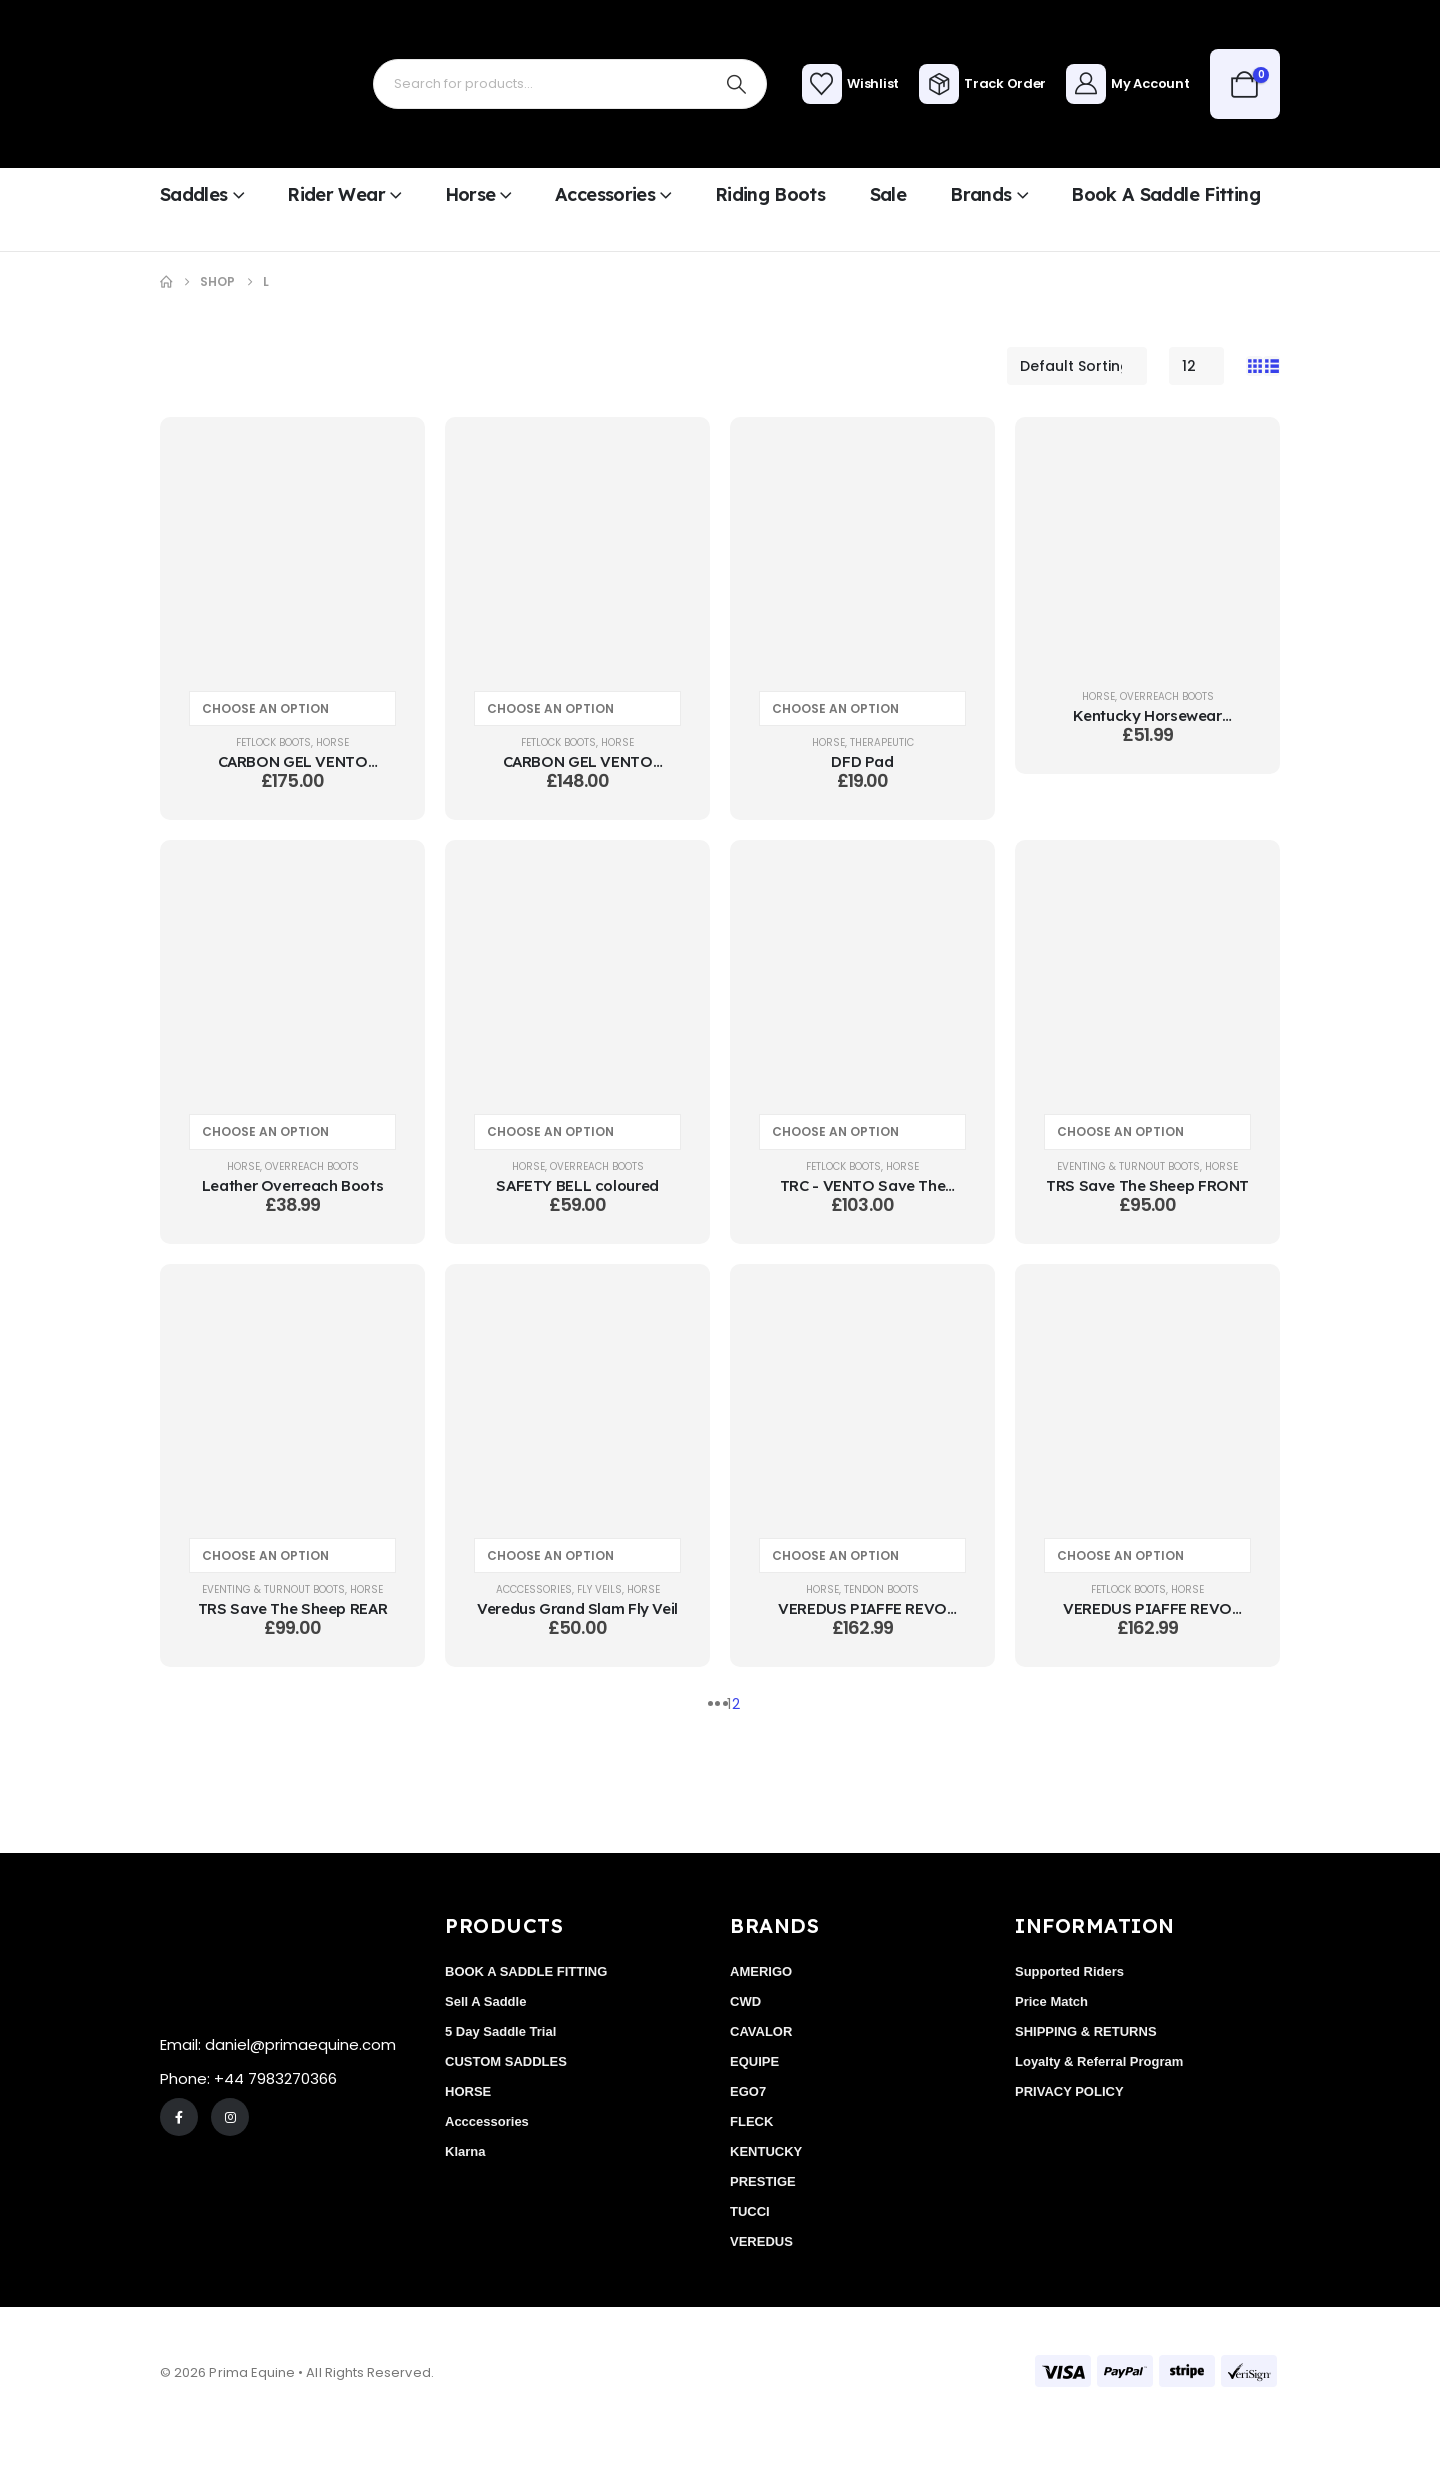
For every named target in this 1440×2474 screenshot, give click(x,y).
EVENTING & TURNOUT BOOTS (1128, 1166)
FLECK (751, 2121)
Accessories (605, 194)
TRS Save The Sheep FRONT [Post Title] (1147, 1185)
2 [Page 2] (736, 1704)
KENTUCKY (766, 2151)
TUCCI (750, 2211)
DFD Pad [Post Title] (862, 761)
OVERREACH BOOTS (1167, 696)
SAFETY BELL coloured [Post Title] (577, 1185)
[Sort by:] (1077, 366)
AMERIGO (761, 1971)
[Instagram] (230, 2117)
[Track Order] (982, 84)
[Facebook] (179, 2117)
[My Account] (1127, 84)
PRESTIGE (763, 2181)
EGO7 (748, 2091)
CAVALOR (761, 2031)
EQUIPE (754, 2061)
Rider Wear (336, 194)
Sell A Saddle (485, 2001)
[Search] (737, 84)
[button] (1254, 366)
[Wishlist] (850, 84)
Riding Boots (770, 194)
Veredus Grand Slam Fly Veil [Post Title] (577, 1608)
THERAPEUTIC (882, 742)
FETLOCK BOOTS (273, 742)
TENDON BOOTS (881, 1589)
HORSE (332, 742)
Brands (980, 194)
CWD (745, 2001)
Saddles (194, 194)
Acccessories (534, 1589)
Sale (888, 194)
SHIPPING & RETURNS (1086, 2031)
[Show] (1196, 366)
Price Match (1051, 2001)
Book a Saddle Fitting (1165, 194)
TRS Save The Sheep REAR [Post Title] (292, 1608)
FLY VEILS (599, 1589)
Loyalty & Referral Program (1099, 2061)
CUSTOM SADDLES (506, 2061)
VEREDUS (761, 2241)
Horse (470, 194)
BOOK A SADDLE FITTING (526, 1971)
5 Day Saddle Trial (500, 2031)
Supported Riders (1069, 1971)
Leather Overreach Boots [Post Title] (292, 1185)
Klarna (465, 2151)
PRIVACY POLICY (1069, 2091)
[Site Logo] (225, 84)
